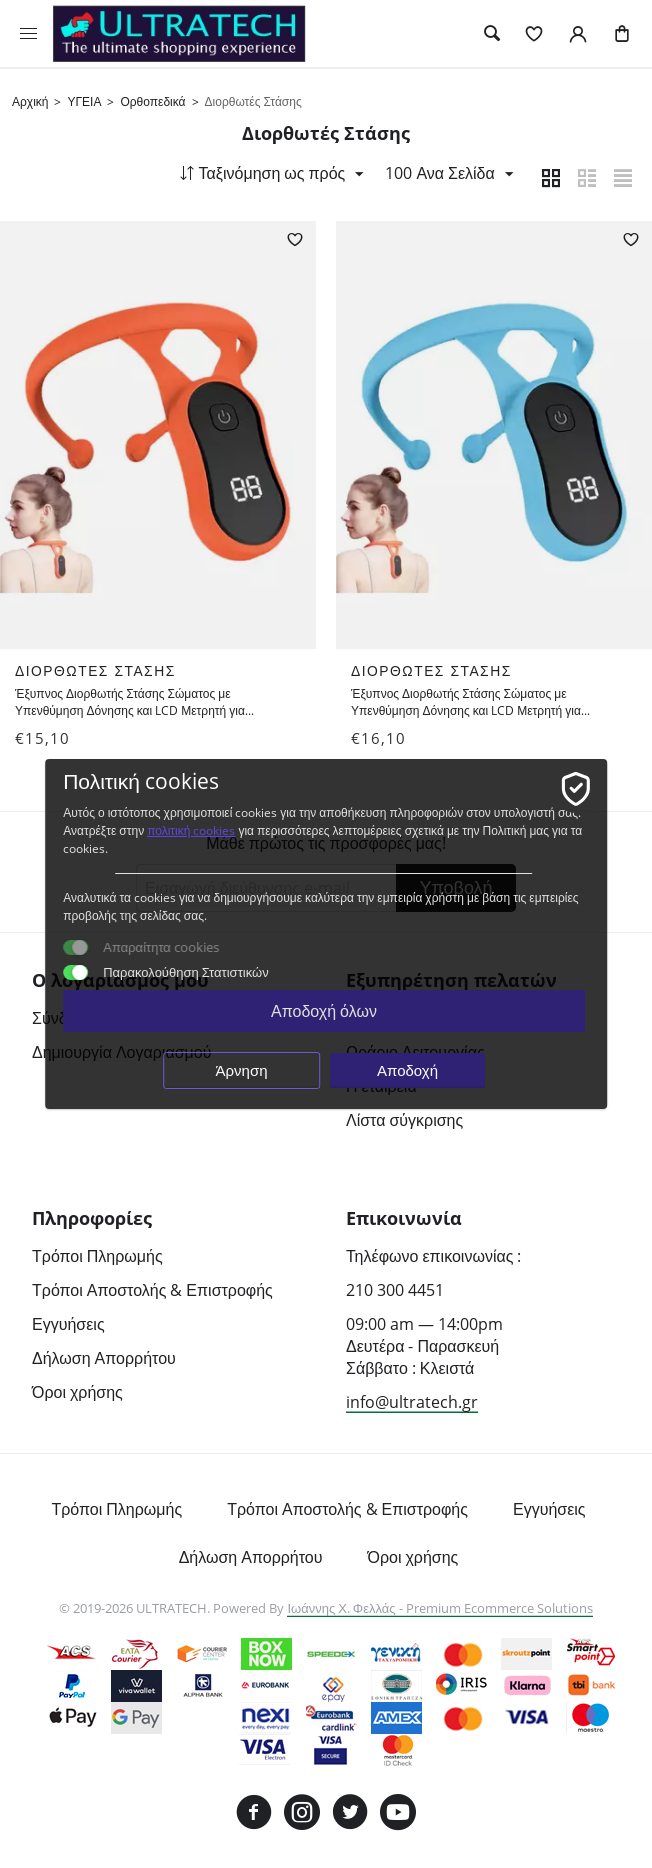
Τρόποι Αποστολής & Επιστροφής (152, 1291)
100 (446, 173)
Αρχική (30, 101)
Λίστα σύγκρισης (404, 1121)
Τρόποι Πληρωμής (97, 1257)
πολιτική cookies (191, 830)
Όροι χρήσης (77, 1393)
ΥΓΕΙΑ (84, 101)
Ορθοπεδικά (152, 101)
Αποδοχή (407, 1070)
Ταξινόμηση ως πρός (267, 173)
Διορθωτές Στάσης (97, 671)
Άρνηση (242, 1070)
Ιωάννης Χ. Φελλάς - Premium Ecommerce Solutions (439, 1609)
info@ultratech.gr (412, 1403)
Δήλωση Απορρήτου (104, 1359)
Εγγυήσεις (68, 1325)
